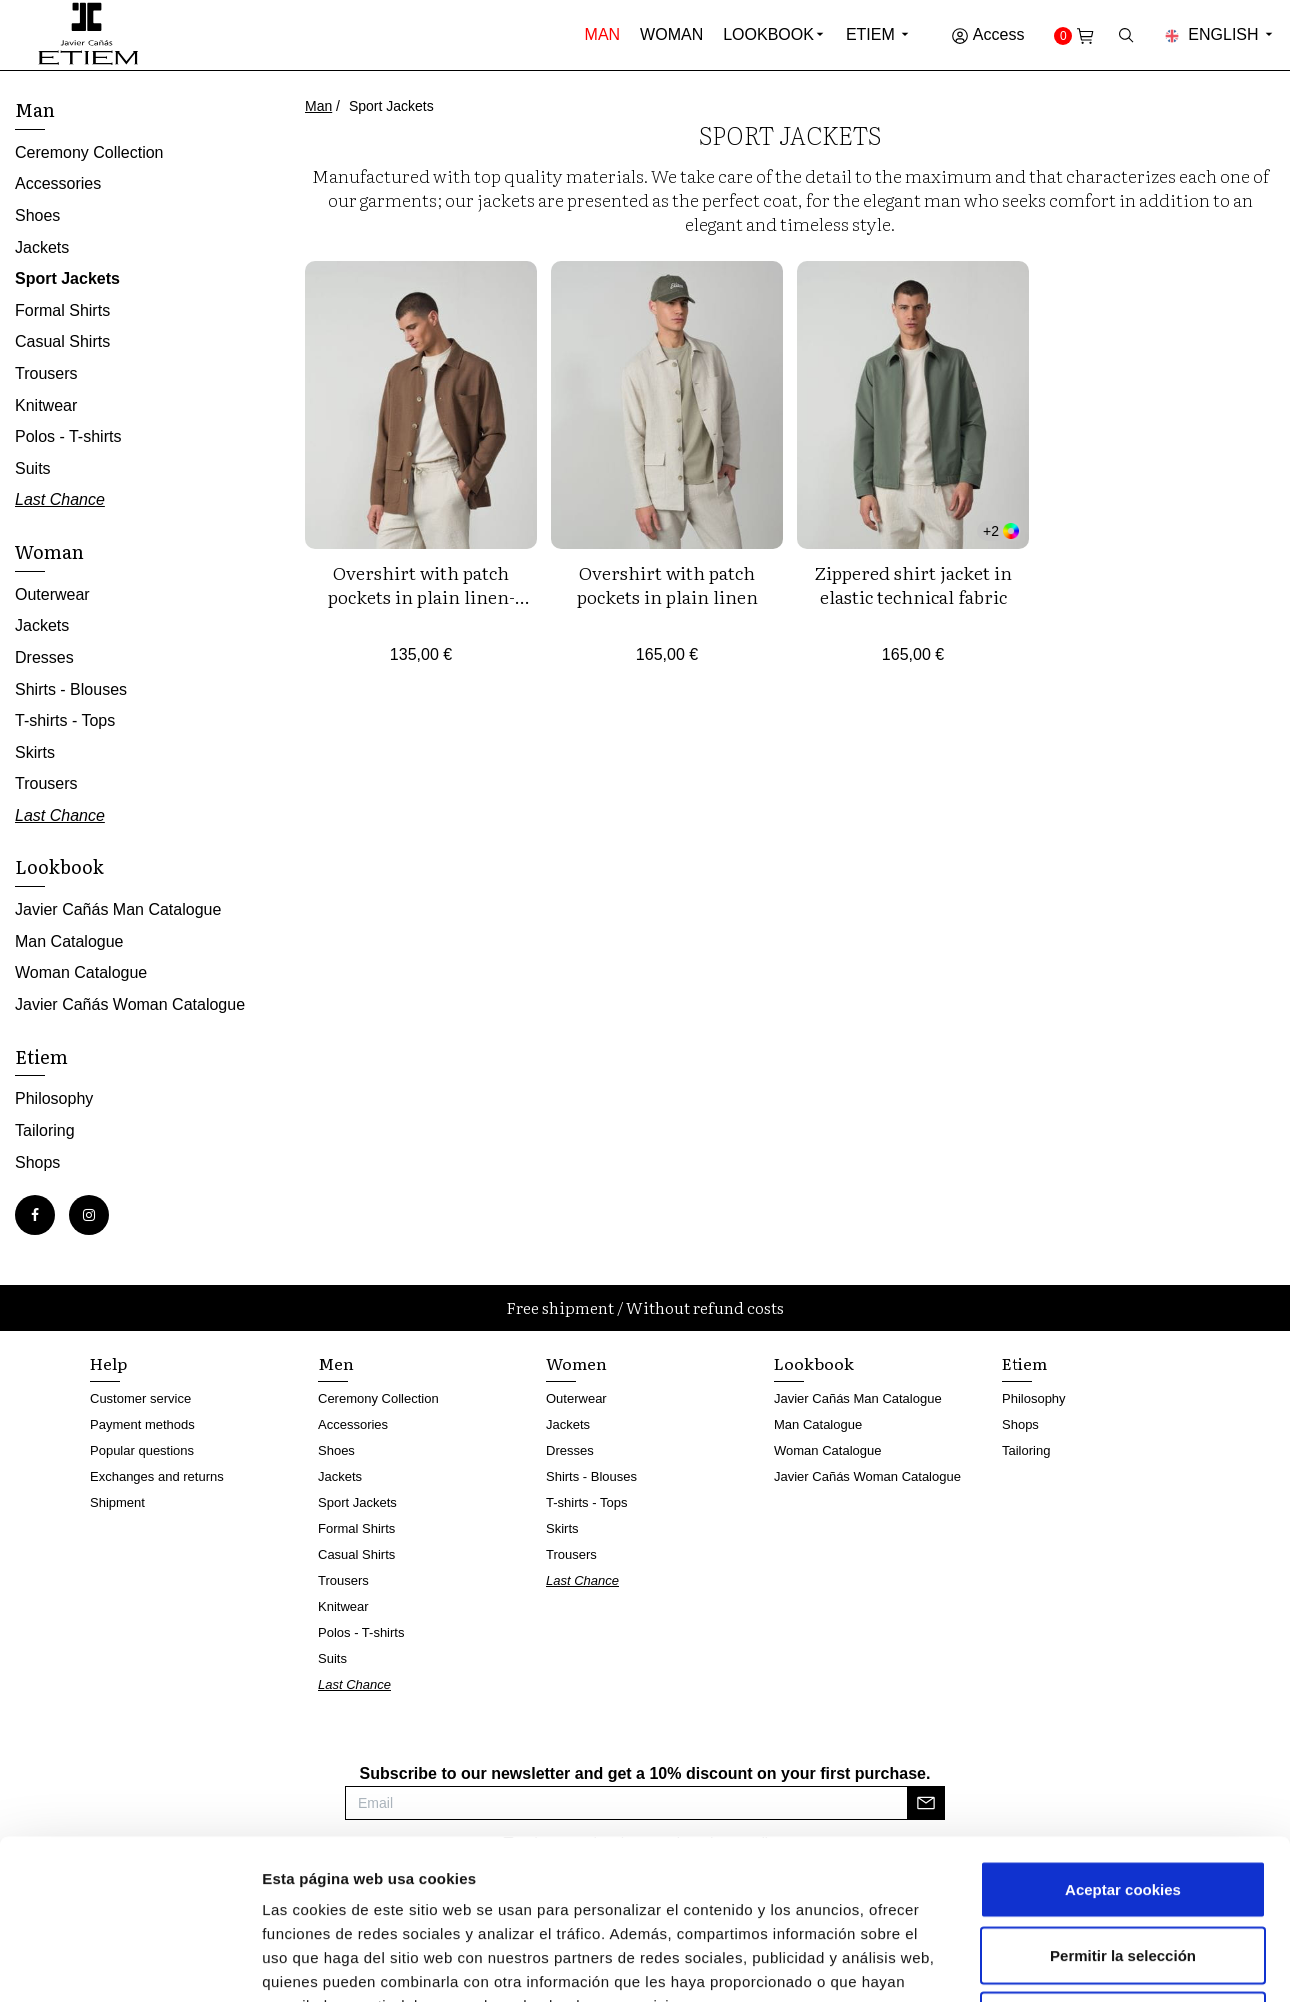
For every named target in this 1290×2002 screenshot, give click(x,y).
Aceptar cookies (1123, 1739)
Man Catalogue (69, 941)
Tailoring (45, 1130)
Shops (37, 1162)
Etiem (878, 34)
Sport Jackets (67, 278)
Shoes (37, 215)
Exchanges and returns (157, 1476)
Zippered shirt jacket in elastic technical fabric (913, 584)
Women (576, 1363)
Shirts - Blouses (71, 689)
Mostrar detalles (1074, 1962)
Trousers (46, 373)
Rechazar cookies (1123, 1870)
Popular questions (142, 1450)
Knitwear (46, 405)
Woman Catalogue (81, 972)
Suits (33, 468)
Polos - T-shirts (68, 436)
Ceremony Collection (89, 152)
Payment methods (142, 1424)
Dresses (44, 657)
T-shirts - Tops (65, 720)
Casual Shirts (62, 341)
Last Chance (60, 499)
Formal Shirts (62, 310)
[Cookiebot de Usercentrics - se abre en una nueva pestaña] (129, 1963)
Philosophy (54, 1098)
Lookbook (768, 34)
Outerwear (52, 594)
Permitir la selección (1123, 1805)
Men (336, 1363)
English (1220, 34)
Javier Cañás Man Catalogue (118, 909)
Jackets (42, 247)
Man (603, 34)
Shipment (117, 1502)
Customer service (140, 1398)
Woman (671, 34)
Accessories (58, 183)
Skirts (35, 752)
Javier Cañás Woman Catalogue (130, 1004)
